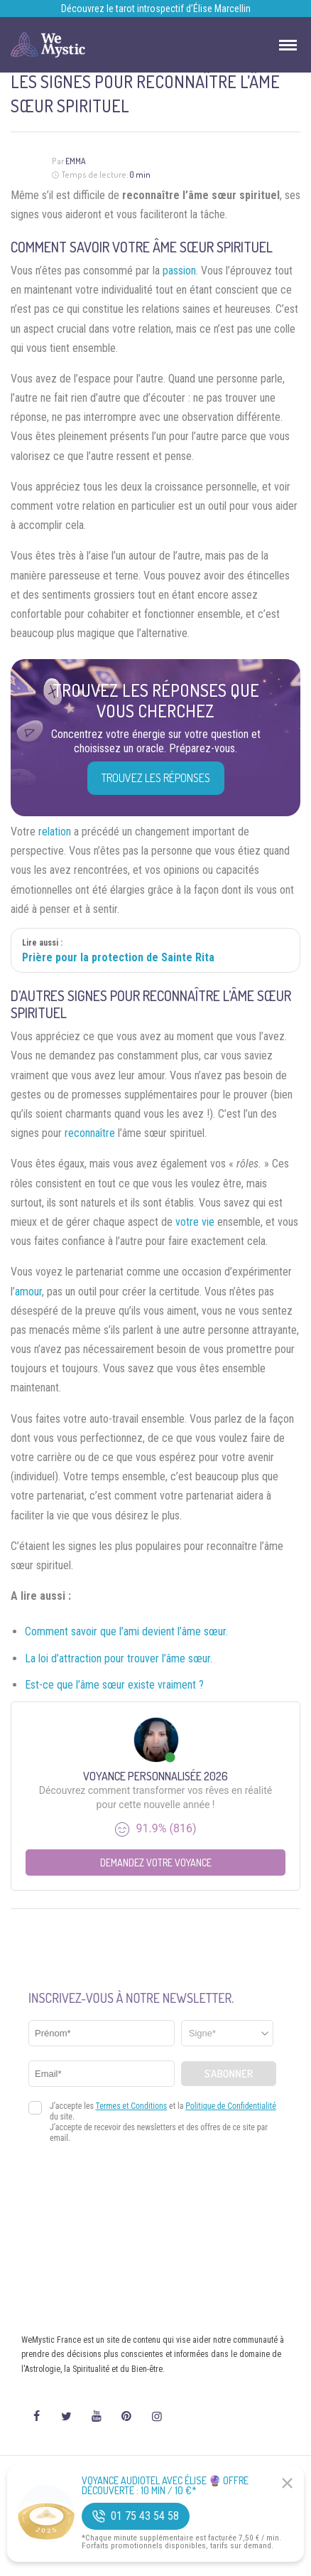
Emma (75, 161)
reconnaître (90, 1133)
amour (28, 1291)
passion (179, 270)
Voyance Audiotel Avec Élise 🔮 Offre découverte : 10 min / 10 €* (165, 2486)
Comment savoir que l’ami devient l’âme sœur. (126, 1631)
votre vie (194, 1222)
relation (54, 831)
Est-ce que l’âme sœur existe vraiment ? (114, 1684)
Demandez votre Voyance (156, 1862)
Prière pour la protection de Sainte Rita (118, 957)
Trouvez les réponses (156, 778)
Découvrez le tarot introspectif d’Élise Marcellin (156, 8)
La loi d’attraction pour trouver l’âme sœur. (118, 1658)
